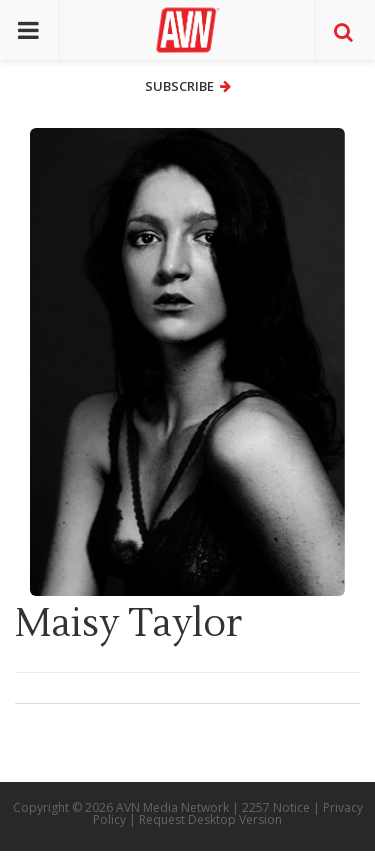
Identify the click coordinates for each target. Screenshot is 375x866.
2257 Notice (276, 807)
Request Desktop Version (210, 819)
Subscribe (188, 86)
